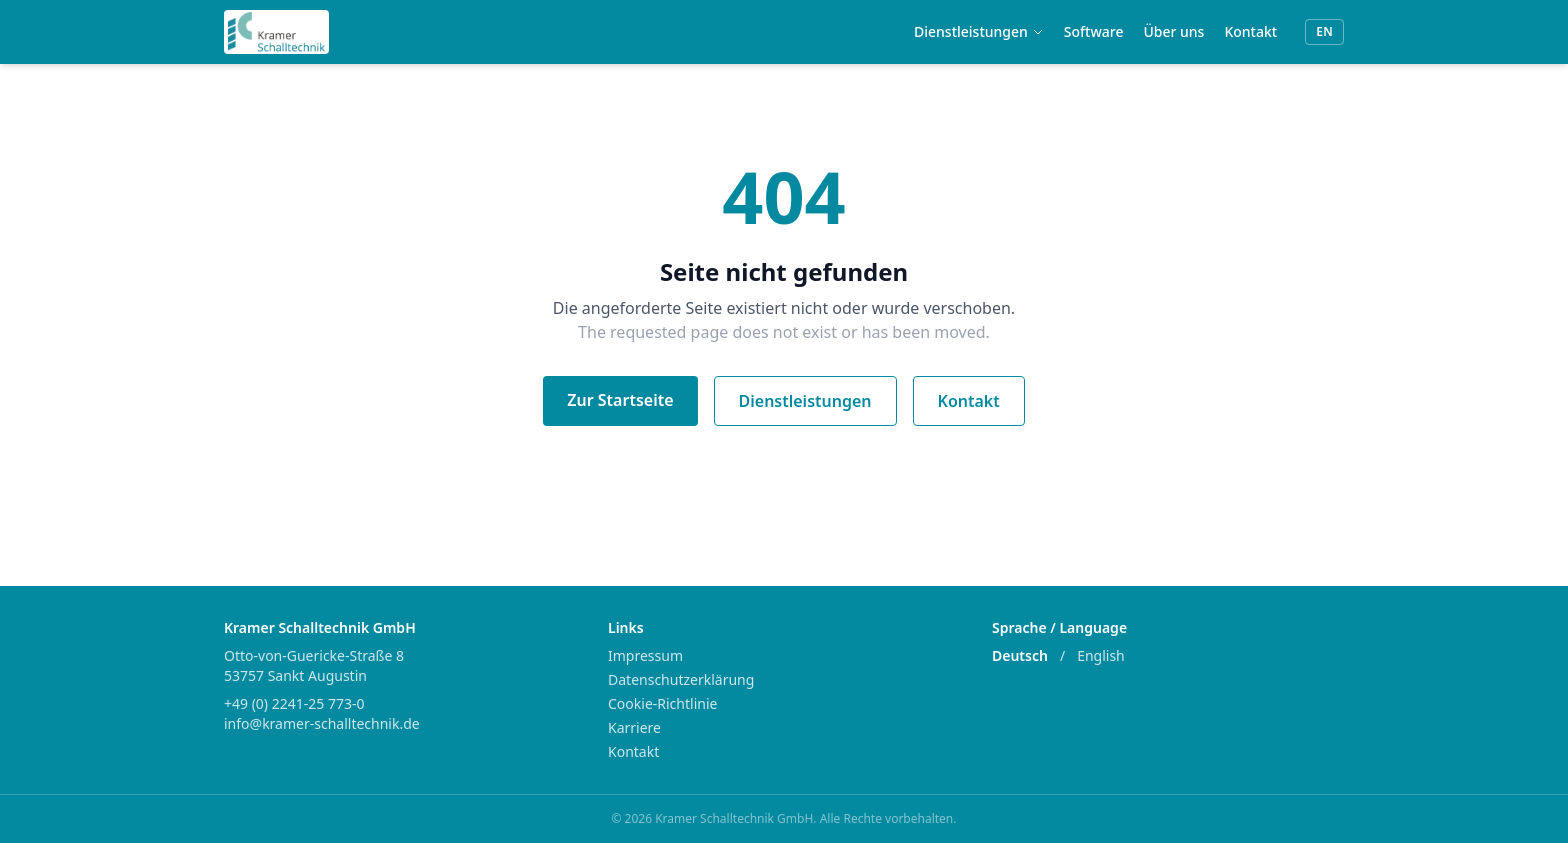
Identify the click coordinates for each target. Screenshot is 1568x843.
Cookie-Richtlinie (662, 703)
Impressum (645, 655)
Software (1094, 31)
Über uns (1173, 31)
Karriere (634, 727)
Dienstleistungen (979, 31)
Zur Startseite (620, 400)
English (1101, 655)
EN (1324, 31)
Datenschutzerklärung (681, 679)
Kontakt (1250, 31)
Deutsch (1020, 655)
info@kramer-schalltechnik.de (322, 723)
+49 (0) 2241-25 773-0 (294, 703)
